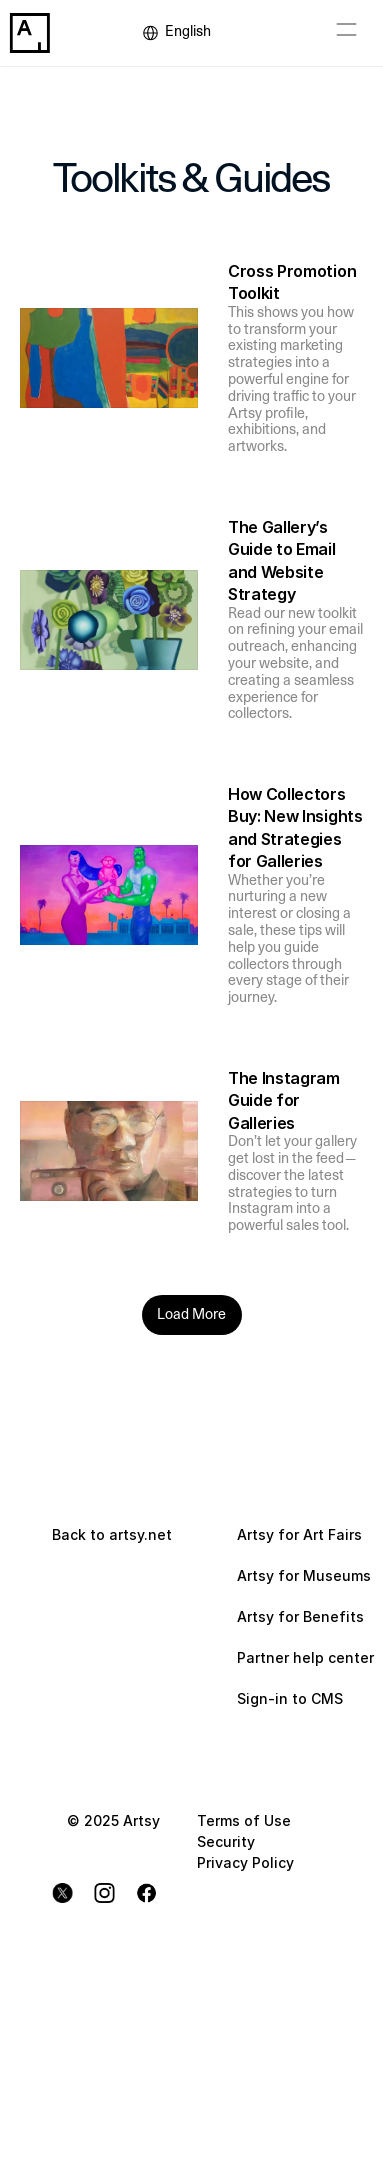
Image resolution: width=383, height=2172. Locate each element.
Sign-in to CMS (290, 1698)
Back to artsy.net (112, 1534)
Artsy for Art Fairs (299, 1534)
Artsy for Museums (304, 1575)
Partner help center (305, 1657)
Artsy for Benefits (300, 1616)
